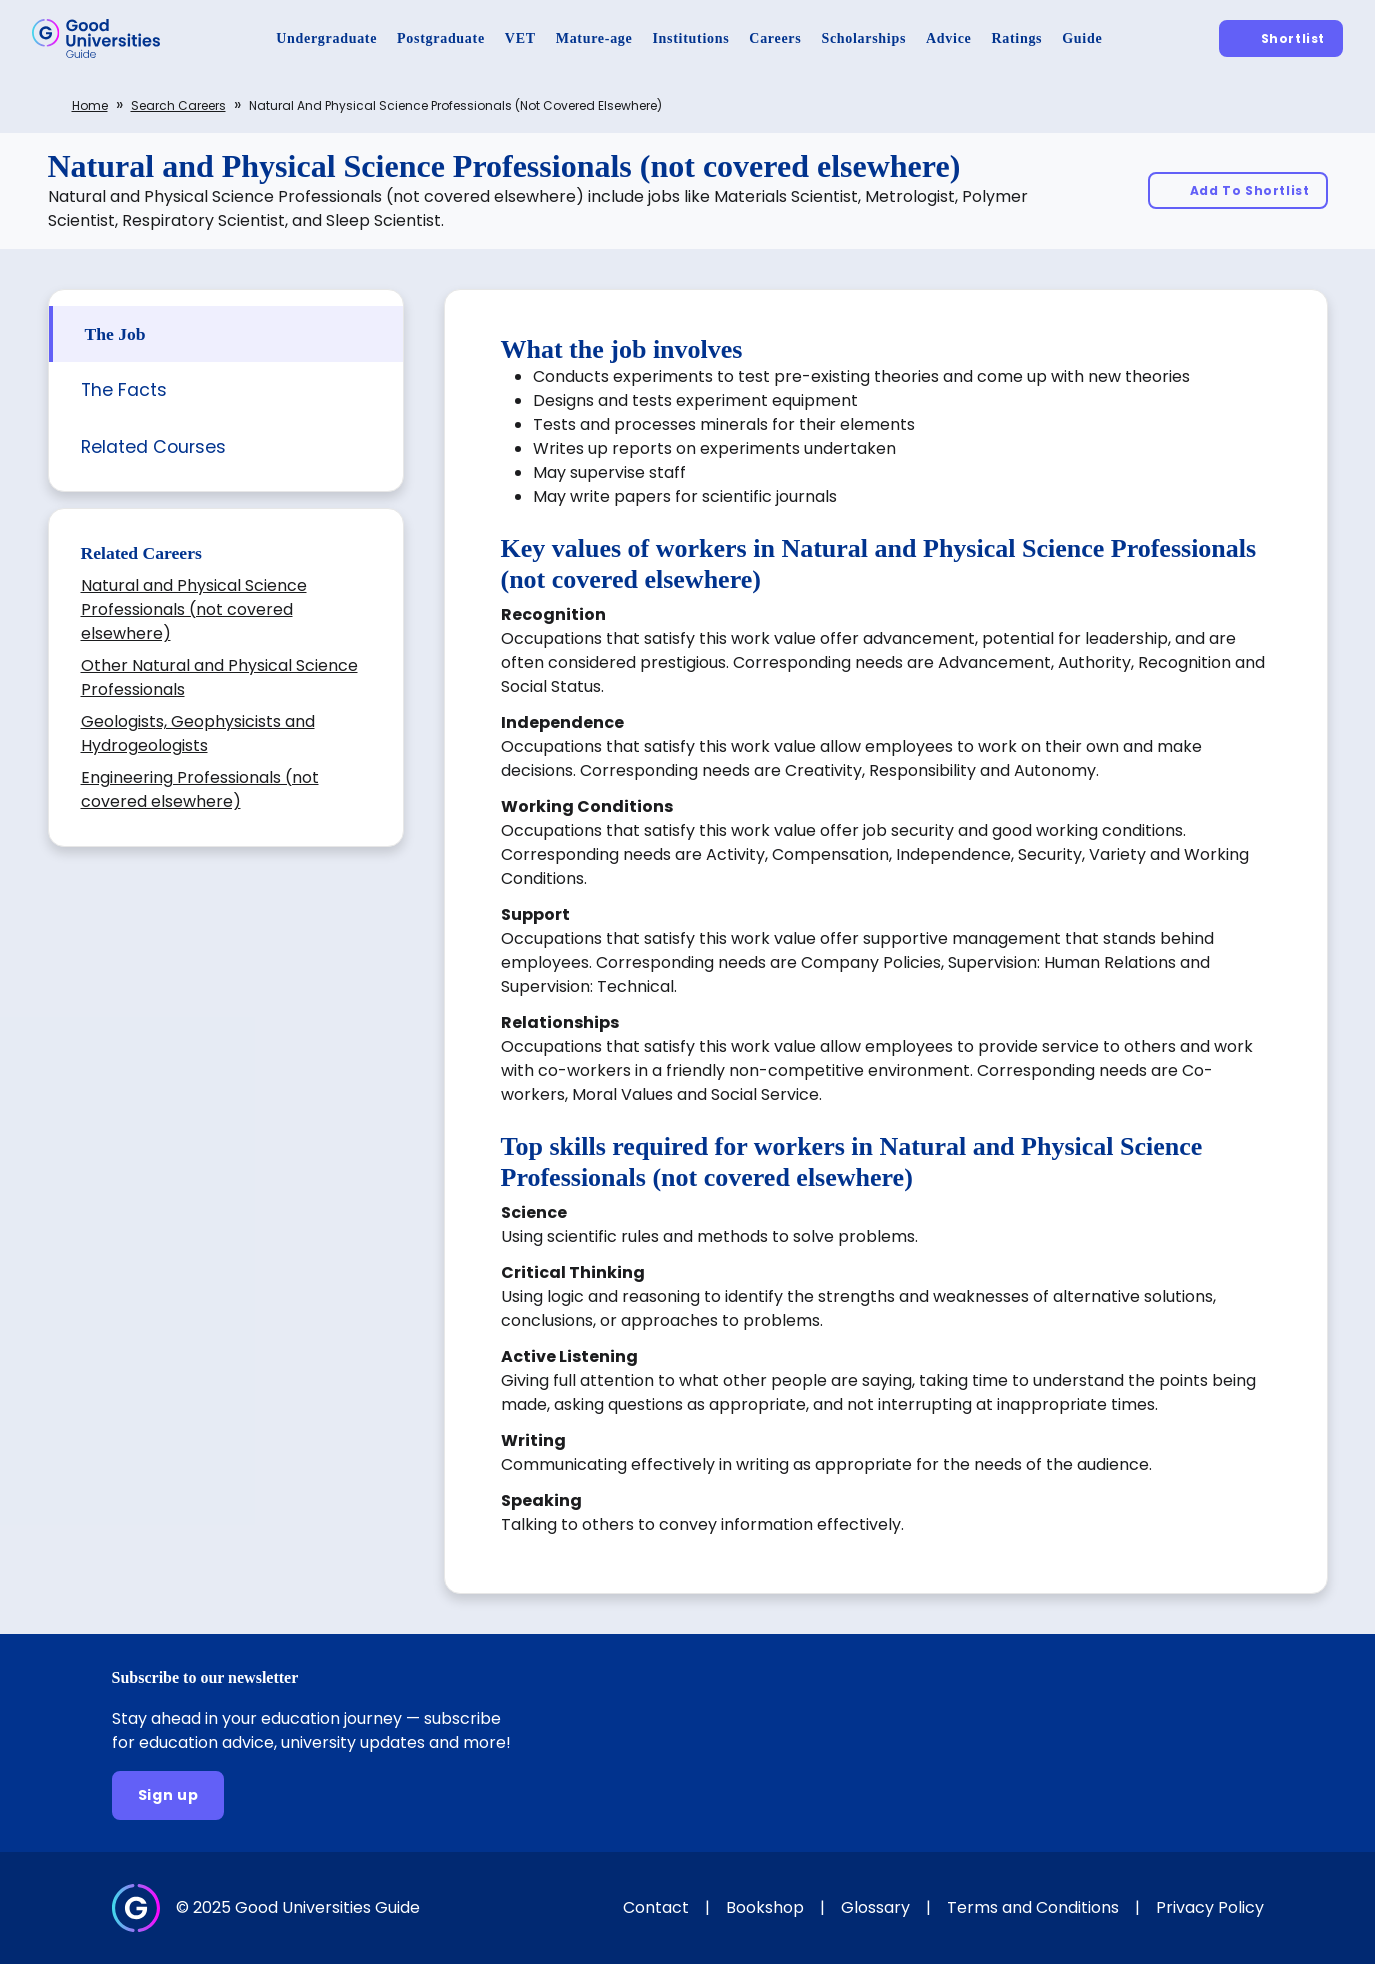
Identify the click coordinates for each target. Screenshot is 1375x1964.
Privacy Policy (1210, 1907)
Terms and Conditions (1033, 1907)
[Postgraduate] (441, 38)
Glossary (875, 1907)
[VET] (520, 38)
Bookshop (765, 1907)
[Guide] (1082, 38)
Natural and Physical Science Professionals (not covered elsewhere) (194, 609)
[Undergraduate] (326, 38)
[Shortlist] (1281, 38)
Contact (656, 1907)
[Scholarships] (863, 38)
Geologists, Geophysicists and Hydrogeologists (198, 733)
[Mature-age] (594, 38)
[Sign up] (168, 1795)
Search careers (178, 105)
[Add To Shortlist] (1238, 190)
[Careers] (775, 38)
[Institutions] (690, 38)
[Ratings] (1016, 38)
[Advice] (948, 38)
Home (90, 105)
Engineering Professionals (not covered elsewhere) (200, 789)
